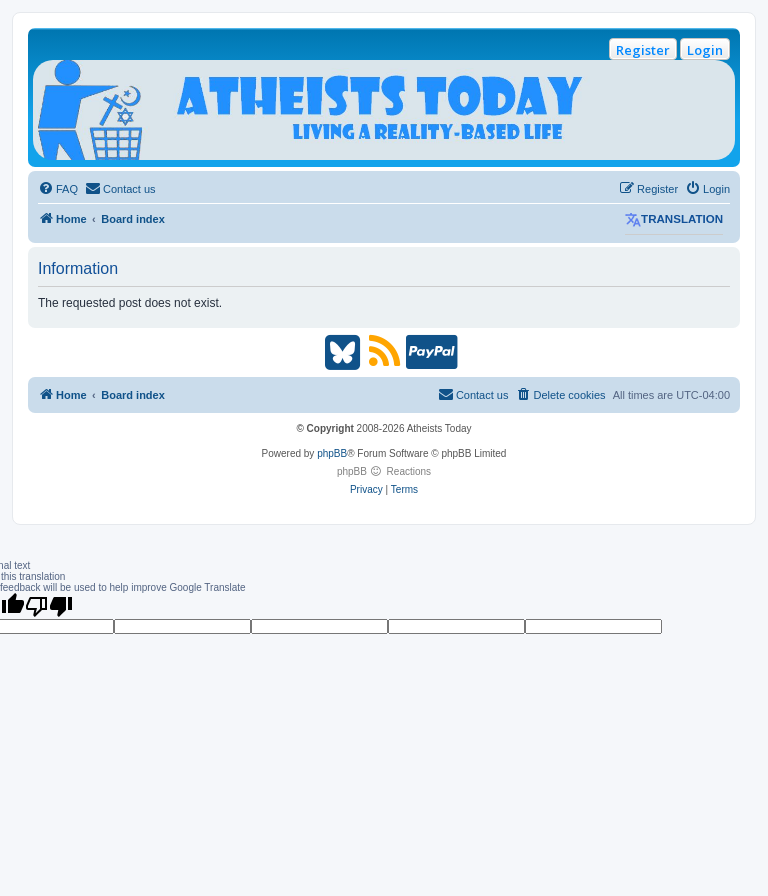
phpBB (332, 453)
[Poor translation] (49, 606)
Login (705, 50)
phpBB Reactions (384, 471)
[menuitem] (58, 189)
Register (643, 50)
